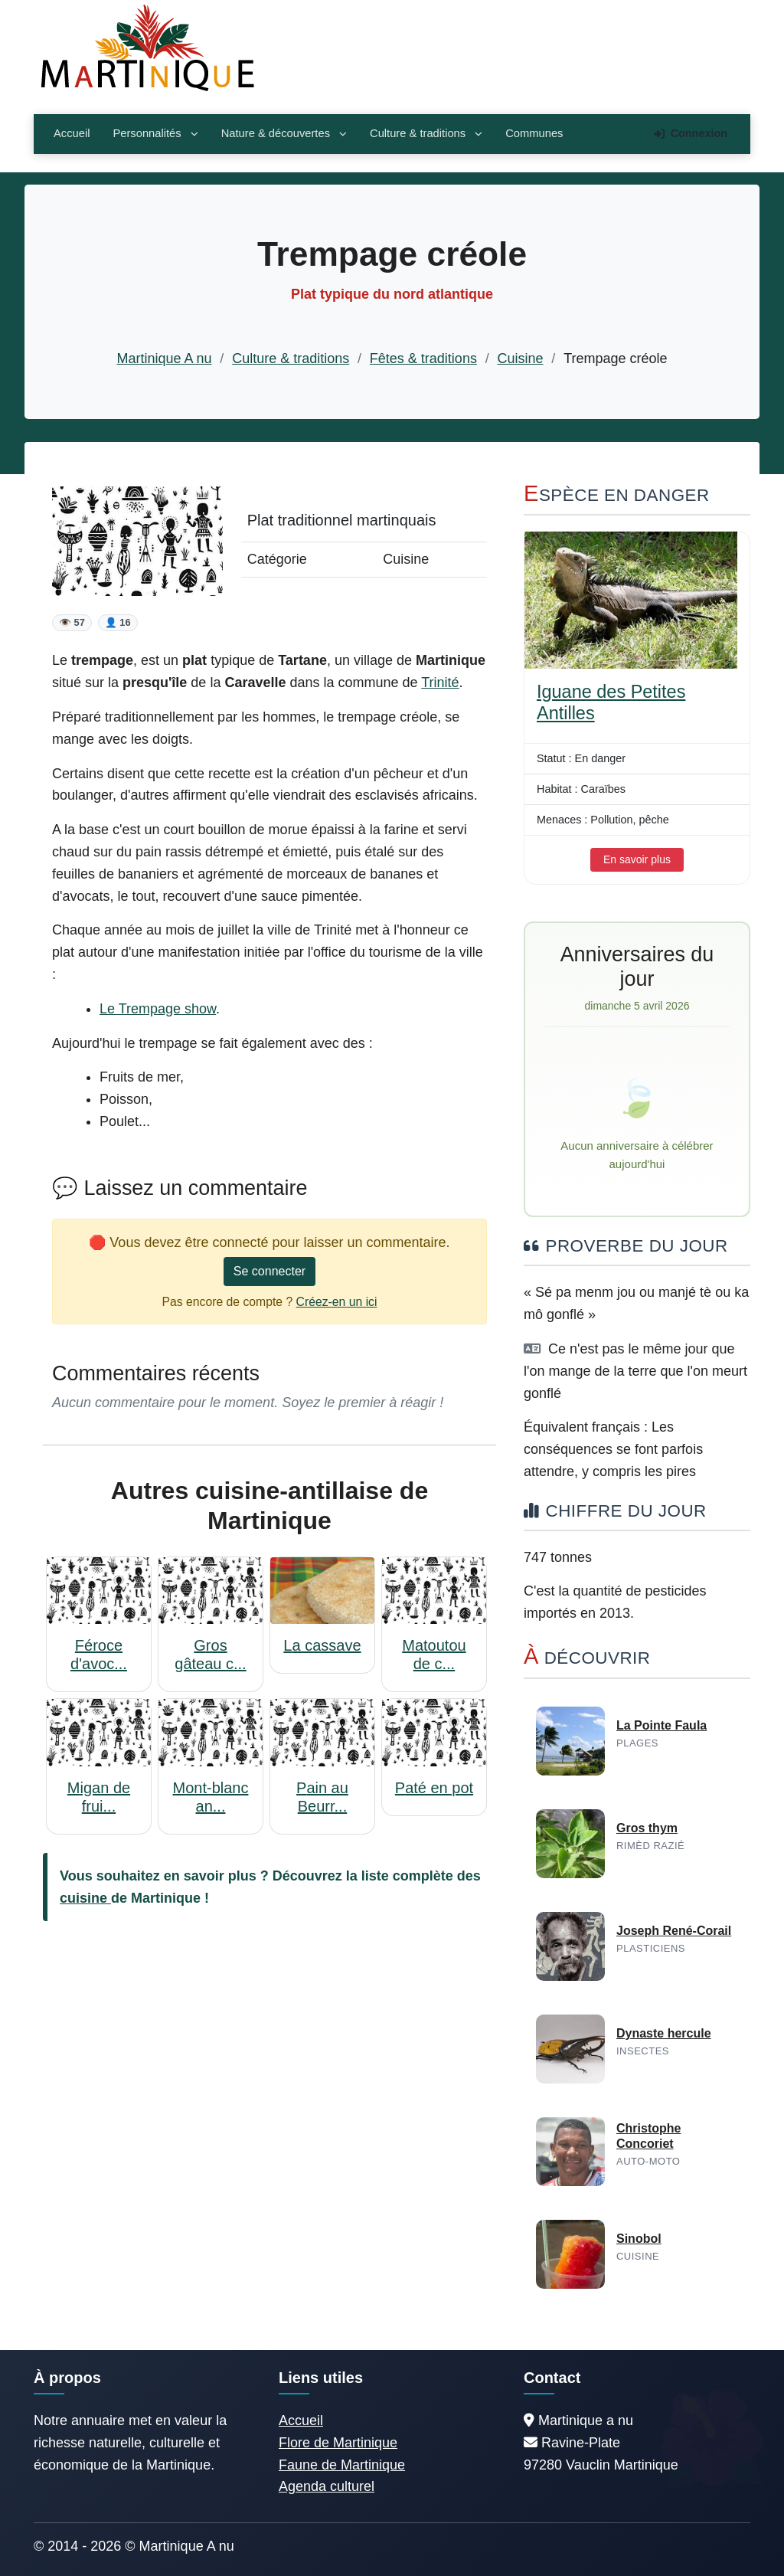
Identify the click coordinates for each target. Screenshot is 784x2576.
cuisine (85, 1898)
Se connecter (269, 1271)
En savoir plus (637, 859)
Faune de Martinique (342, 2465)
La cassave (322, 1645)
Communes (534, 133)
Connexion (690, 133)
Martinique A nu (163, 358)
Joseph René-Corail (673, 1930)
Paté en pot (434, 1787)
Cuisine (521, 358)
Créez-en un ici (336, 1301)
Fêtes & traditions (423, 358)
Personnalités (155, 133)
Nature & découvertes (284, 133)
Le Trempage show (158, 1008)
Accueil (72, 133)
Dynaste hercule (663, 2033)
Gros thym (647, 1828)
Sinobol (639, 2238)
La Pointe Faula (661, 1725)
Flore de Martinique (338, 2442)
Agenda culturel (326, 2486)
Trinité (440, 682)
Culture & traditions (426, 133)
